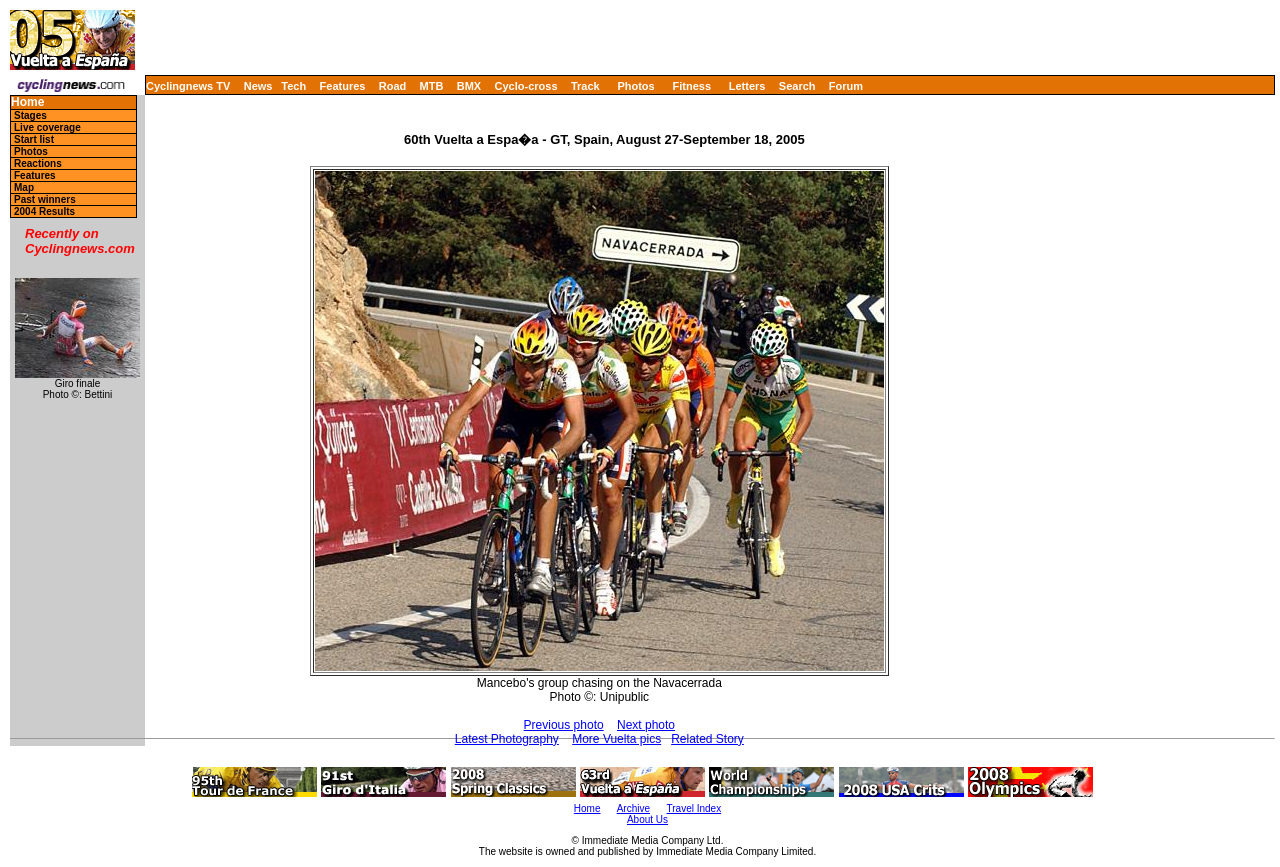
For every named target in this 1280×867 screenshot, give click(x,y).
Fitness (691, 86)
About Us (647, 819)
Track (585, 86)
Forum (846, 86)
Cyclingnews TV (188, 86)
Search (797, 86)
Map (24, 187)
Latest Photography (507, 739)
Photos (635, 86)
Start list (34, 139)
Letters (747, 86)
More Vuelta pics (616, 739)
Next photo (646, 725)
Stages (30, 115)
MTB (432, 86)
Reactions (38, 163)
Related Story (707, 739)
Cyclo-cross (526, 86)
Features (343, 86)
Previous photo (564, 725)
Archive (633, 808)
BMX (469, 86)
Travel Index (694, 808)
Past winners (45, 199)
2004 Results (44, 211)
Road (393, 86)
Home (27, 102)
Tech (293, 86)
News (258, 86)
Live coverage (47, 127)
